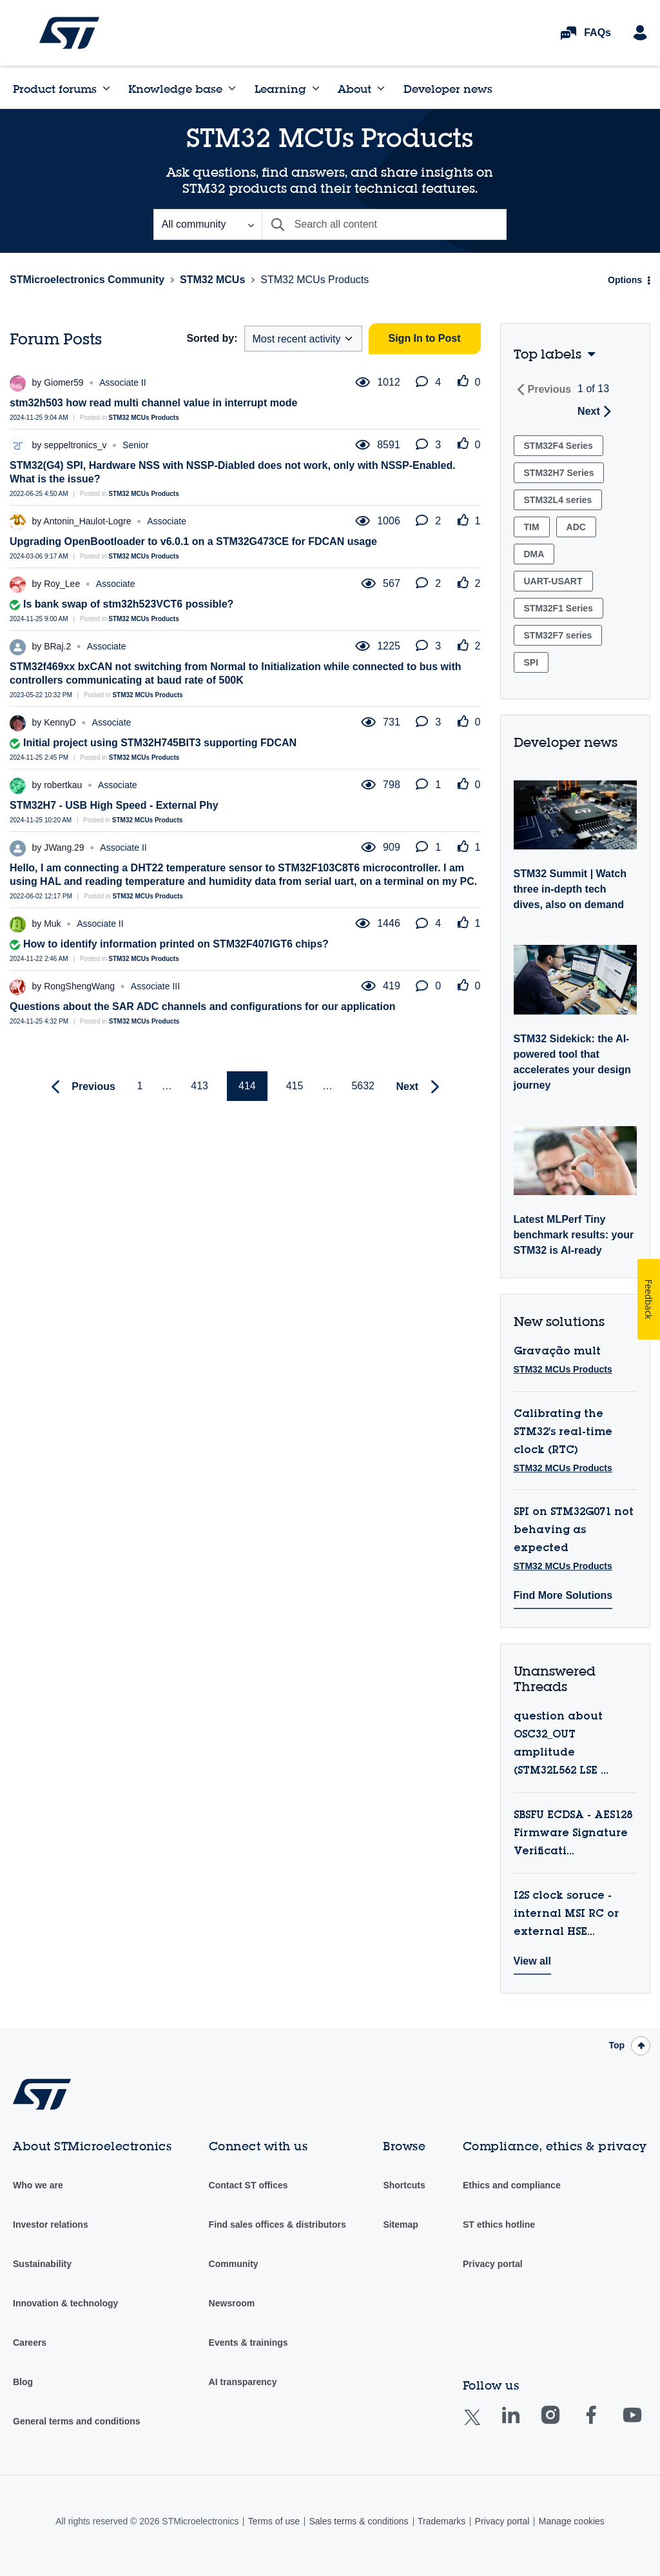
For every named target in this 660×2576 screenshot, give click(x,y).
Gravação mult (557, 1352)
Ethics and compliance (512, 2185)
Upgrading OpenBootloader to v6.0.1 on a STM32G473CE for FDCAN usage (193, 541)
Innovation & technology (65, 2303)
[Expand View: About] (380, 88)
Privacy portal (493, 2264)
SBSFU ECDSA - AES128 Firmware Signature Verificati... (573, 1833)
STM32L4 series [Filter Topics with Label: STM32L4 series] (558, 500)
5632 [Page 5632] (362, 1085)
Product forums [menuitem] (55, 88)
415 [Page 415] (295, 1085)
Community (233, 2264)
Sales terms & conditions (358, 2521)
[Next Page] (421, 1087)
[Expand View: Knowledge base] (232, 88)
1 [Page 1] (139, 1085)
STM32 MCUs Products (143, 417)
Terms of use (274, 2521)
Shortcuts (404, 2185)
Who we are (38, 2185)
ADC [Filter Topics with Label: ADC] (576, 527)
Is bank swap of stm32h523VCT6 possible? (128, 604)
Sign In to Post (425, 338)
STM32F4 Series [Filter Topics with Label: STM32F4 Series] (558, 446)
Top (616, 2045)
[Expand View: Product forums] (106, 88)
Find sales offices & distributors (277, 2224)
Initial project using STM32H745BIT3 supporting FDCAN (159, 742)
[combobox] (384, 224)
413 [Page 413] (199, 1085)
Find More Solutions (563, 1595)
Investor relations (50, 2224)
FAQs (597, 32)
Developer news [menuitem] (447, 88)
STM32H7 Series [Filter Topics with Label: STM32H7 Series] (559, 473)
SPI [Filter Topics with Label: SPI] (531, 662)
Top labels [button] (547, 354)
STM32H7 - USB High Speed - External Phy (114, 805)
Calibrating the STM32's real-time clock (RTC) (563, 1432)
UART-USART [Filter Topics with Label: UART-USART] (553, 581)
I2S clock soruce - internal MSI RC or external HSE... (566, 1914)
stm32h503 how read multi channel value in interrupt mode (153, 402)
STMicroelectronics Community (69, 33)
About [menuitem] (354, 88)
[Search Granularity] (207, 224)
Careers (29, 2342)
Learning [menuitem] (280, 88)
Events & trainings (248, 2342)
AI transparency (243, 2382)
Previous (550, 389)
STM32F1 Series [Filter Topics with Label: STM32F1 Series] (558, 608)
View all (532, 1961)
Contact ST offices (248, 2185)
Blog (23, 2382)
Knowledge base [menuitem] (175, 88)
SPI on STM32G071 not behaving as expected (574, 1530)
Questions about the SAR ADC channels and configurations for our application (203, 1006)
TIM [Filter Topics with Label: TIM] (531, 527)
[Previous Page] (80, 1087)
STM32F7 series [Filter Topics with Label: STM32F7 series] (558, 635)
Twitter (482, 2425)
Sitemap (400, 2224)
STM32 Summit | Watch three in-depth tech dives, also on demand (570, 889)
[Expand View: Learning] (315, 88)
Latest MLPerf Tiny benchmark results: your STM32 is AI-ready (574, 1235)
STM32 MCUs (212, 279)
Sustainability (42, 2264)
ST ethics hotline (499, 2224)
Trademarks (441, 2521)
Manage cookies (572, 2521)
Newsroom (232, 2303)
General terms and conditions (77, 2421)
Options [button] (625, 280)
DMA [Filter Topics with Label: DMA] (534, 554)
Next (589, 411)
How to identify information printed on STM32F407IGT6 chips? (176, 943)
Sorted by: (211, 338)
